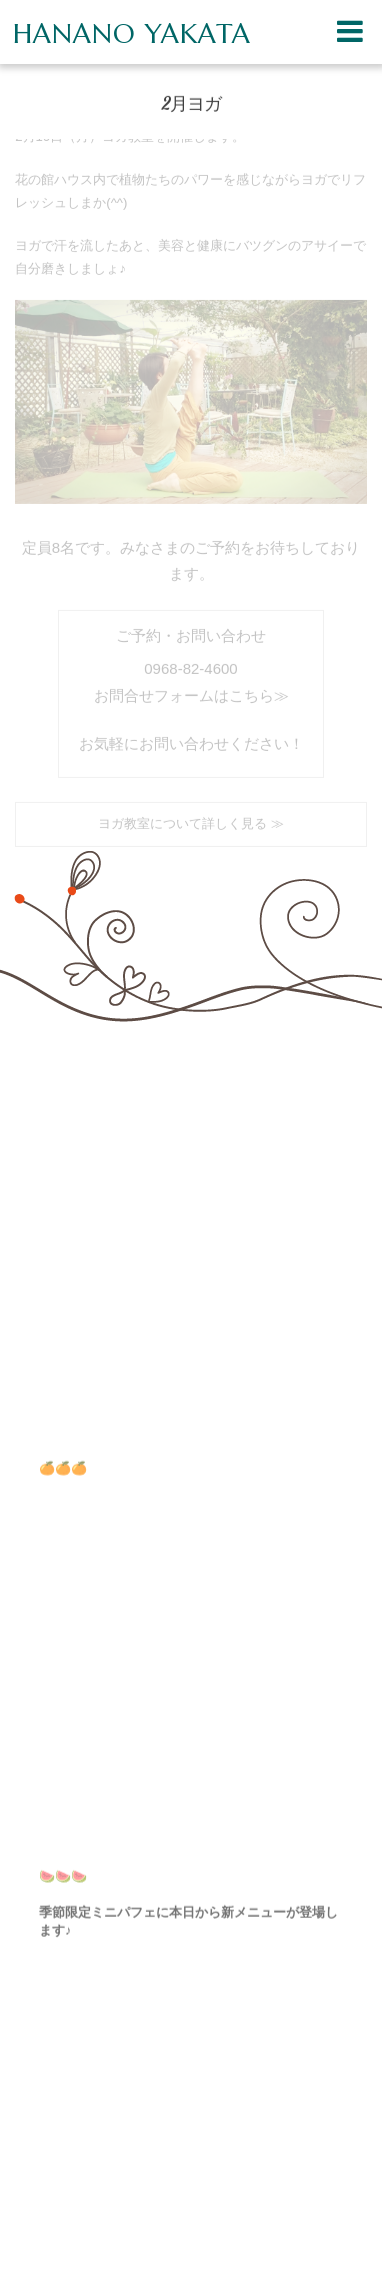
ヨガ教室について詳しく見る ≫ (191, 818)
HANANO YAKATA (132, 34)
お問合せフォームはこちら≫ (191, 690)
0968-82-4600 (190, 663)
